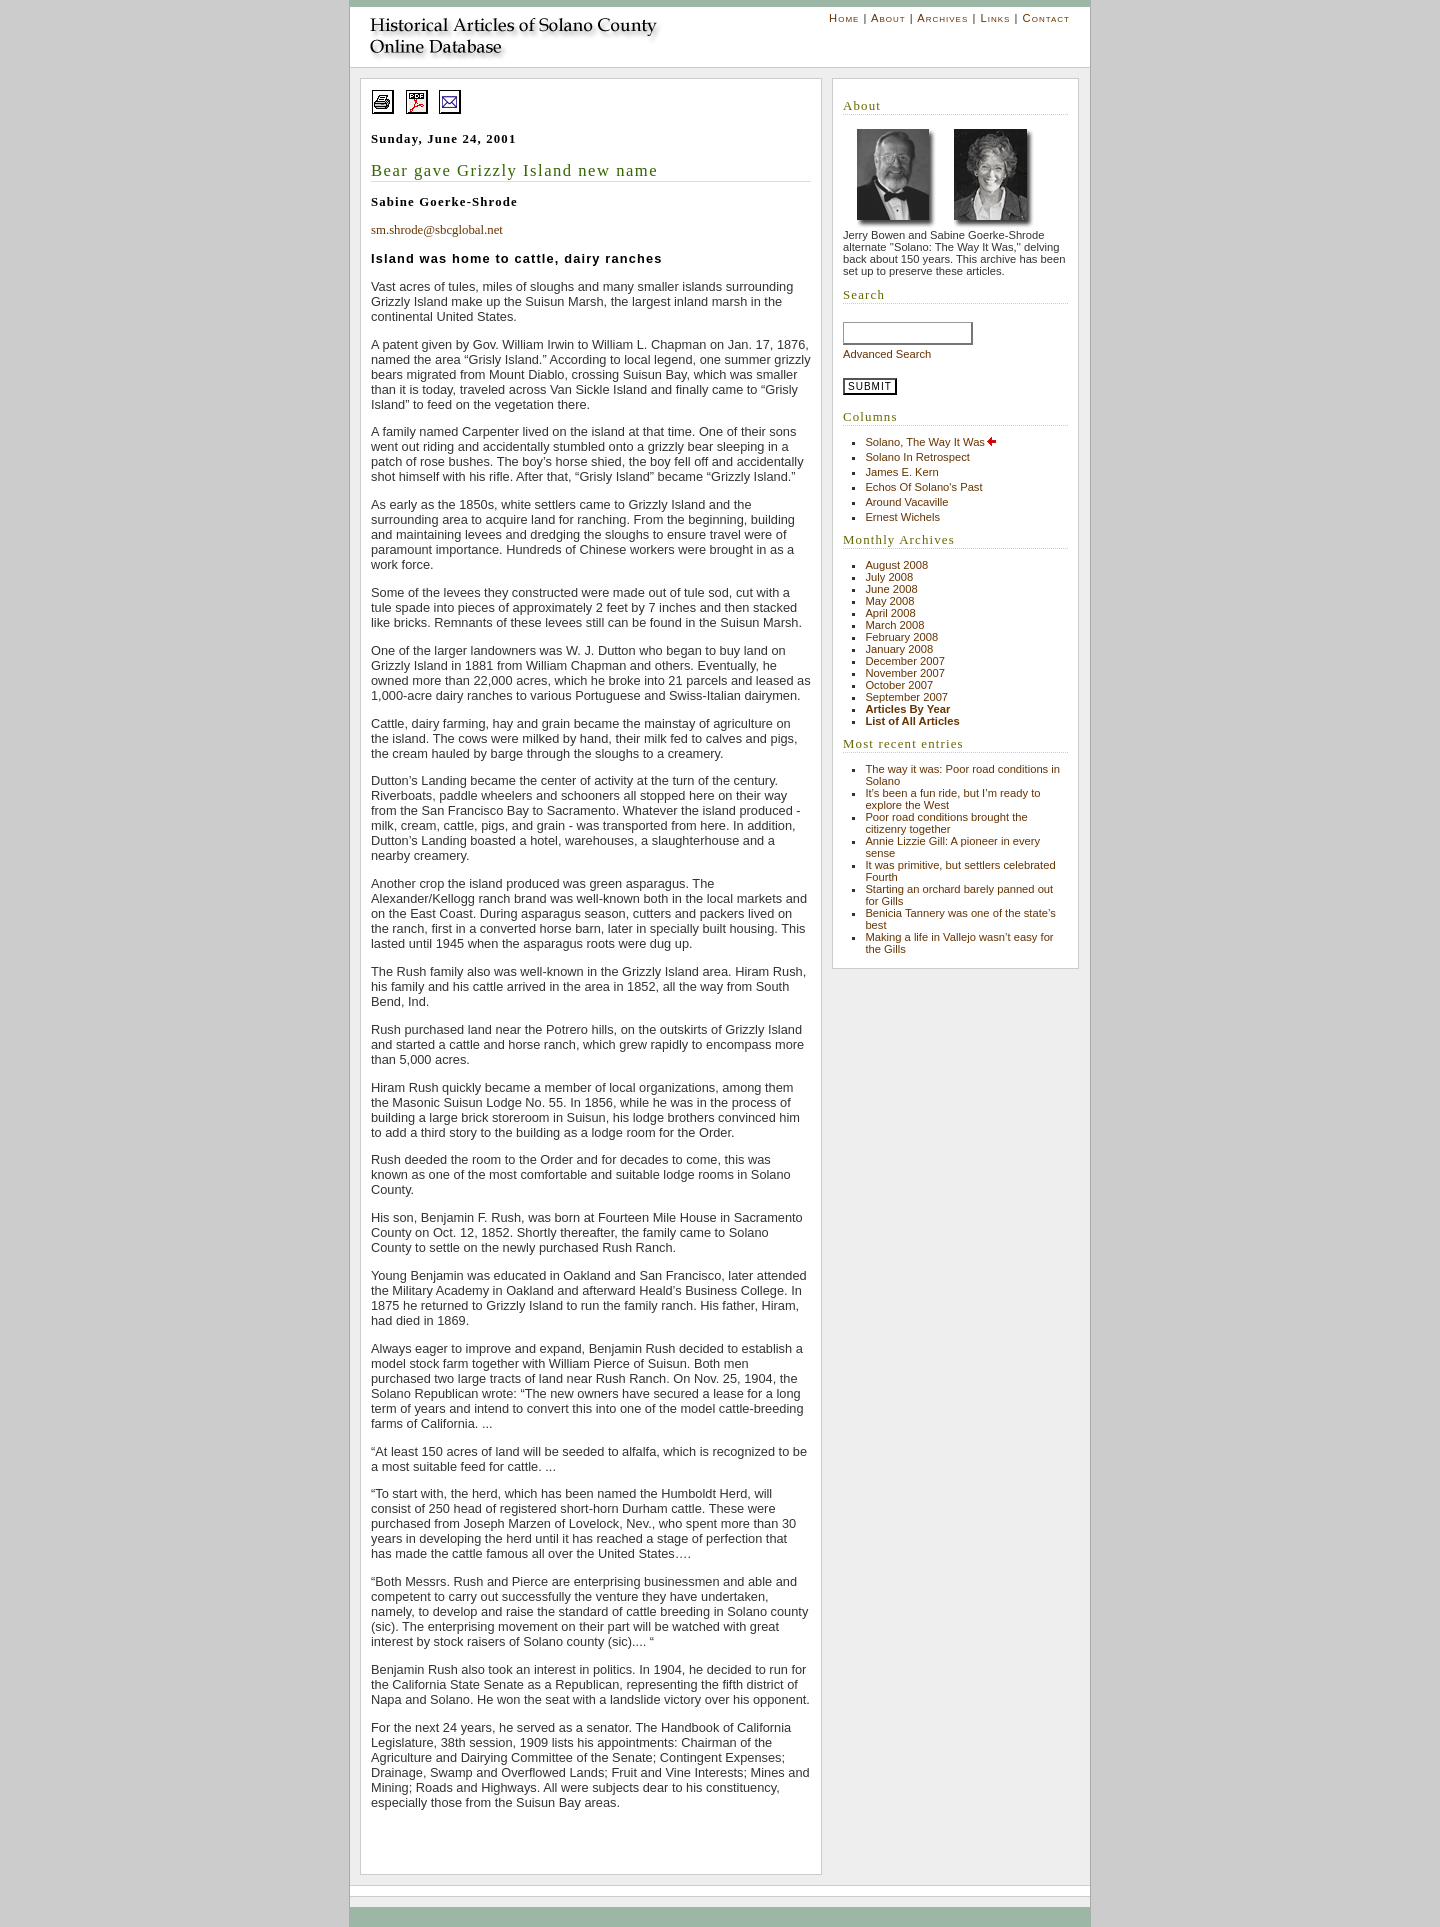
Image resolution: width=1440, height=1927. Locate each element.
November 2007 (905, 673)
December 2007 (905, 661)
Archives (942, 18)
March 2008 (894, 625)
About (888, 18)
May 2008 (889, 601)
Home (844, 18)
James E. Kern (901, 472)
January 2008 (899, 649)
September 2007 (906, 697)
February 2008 (901, 637)
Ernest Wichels (902, 517)
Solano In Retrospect (917, 457)
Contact (1046, 18)
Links (995, 18)
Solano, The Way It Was (931, 442)
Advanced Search (887, 354)
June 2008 (891, 589)
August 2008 (896, 565)
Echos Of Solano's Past (923, 487)
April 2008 (890, 613)
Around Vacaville (906, 502)
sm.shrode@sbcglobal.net (437, 230)
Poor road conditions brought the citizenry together (946, 823)
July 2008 (889, 577)
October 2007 (899, 685)
